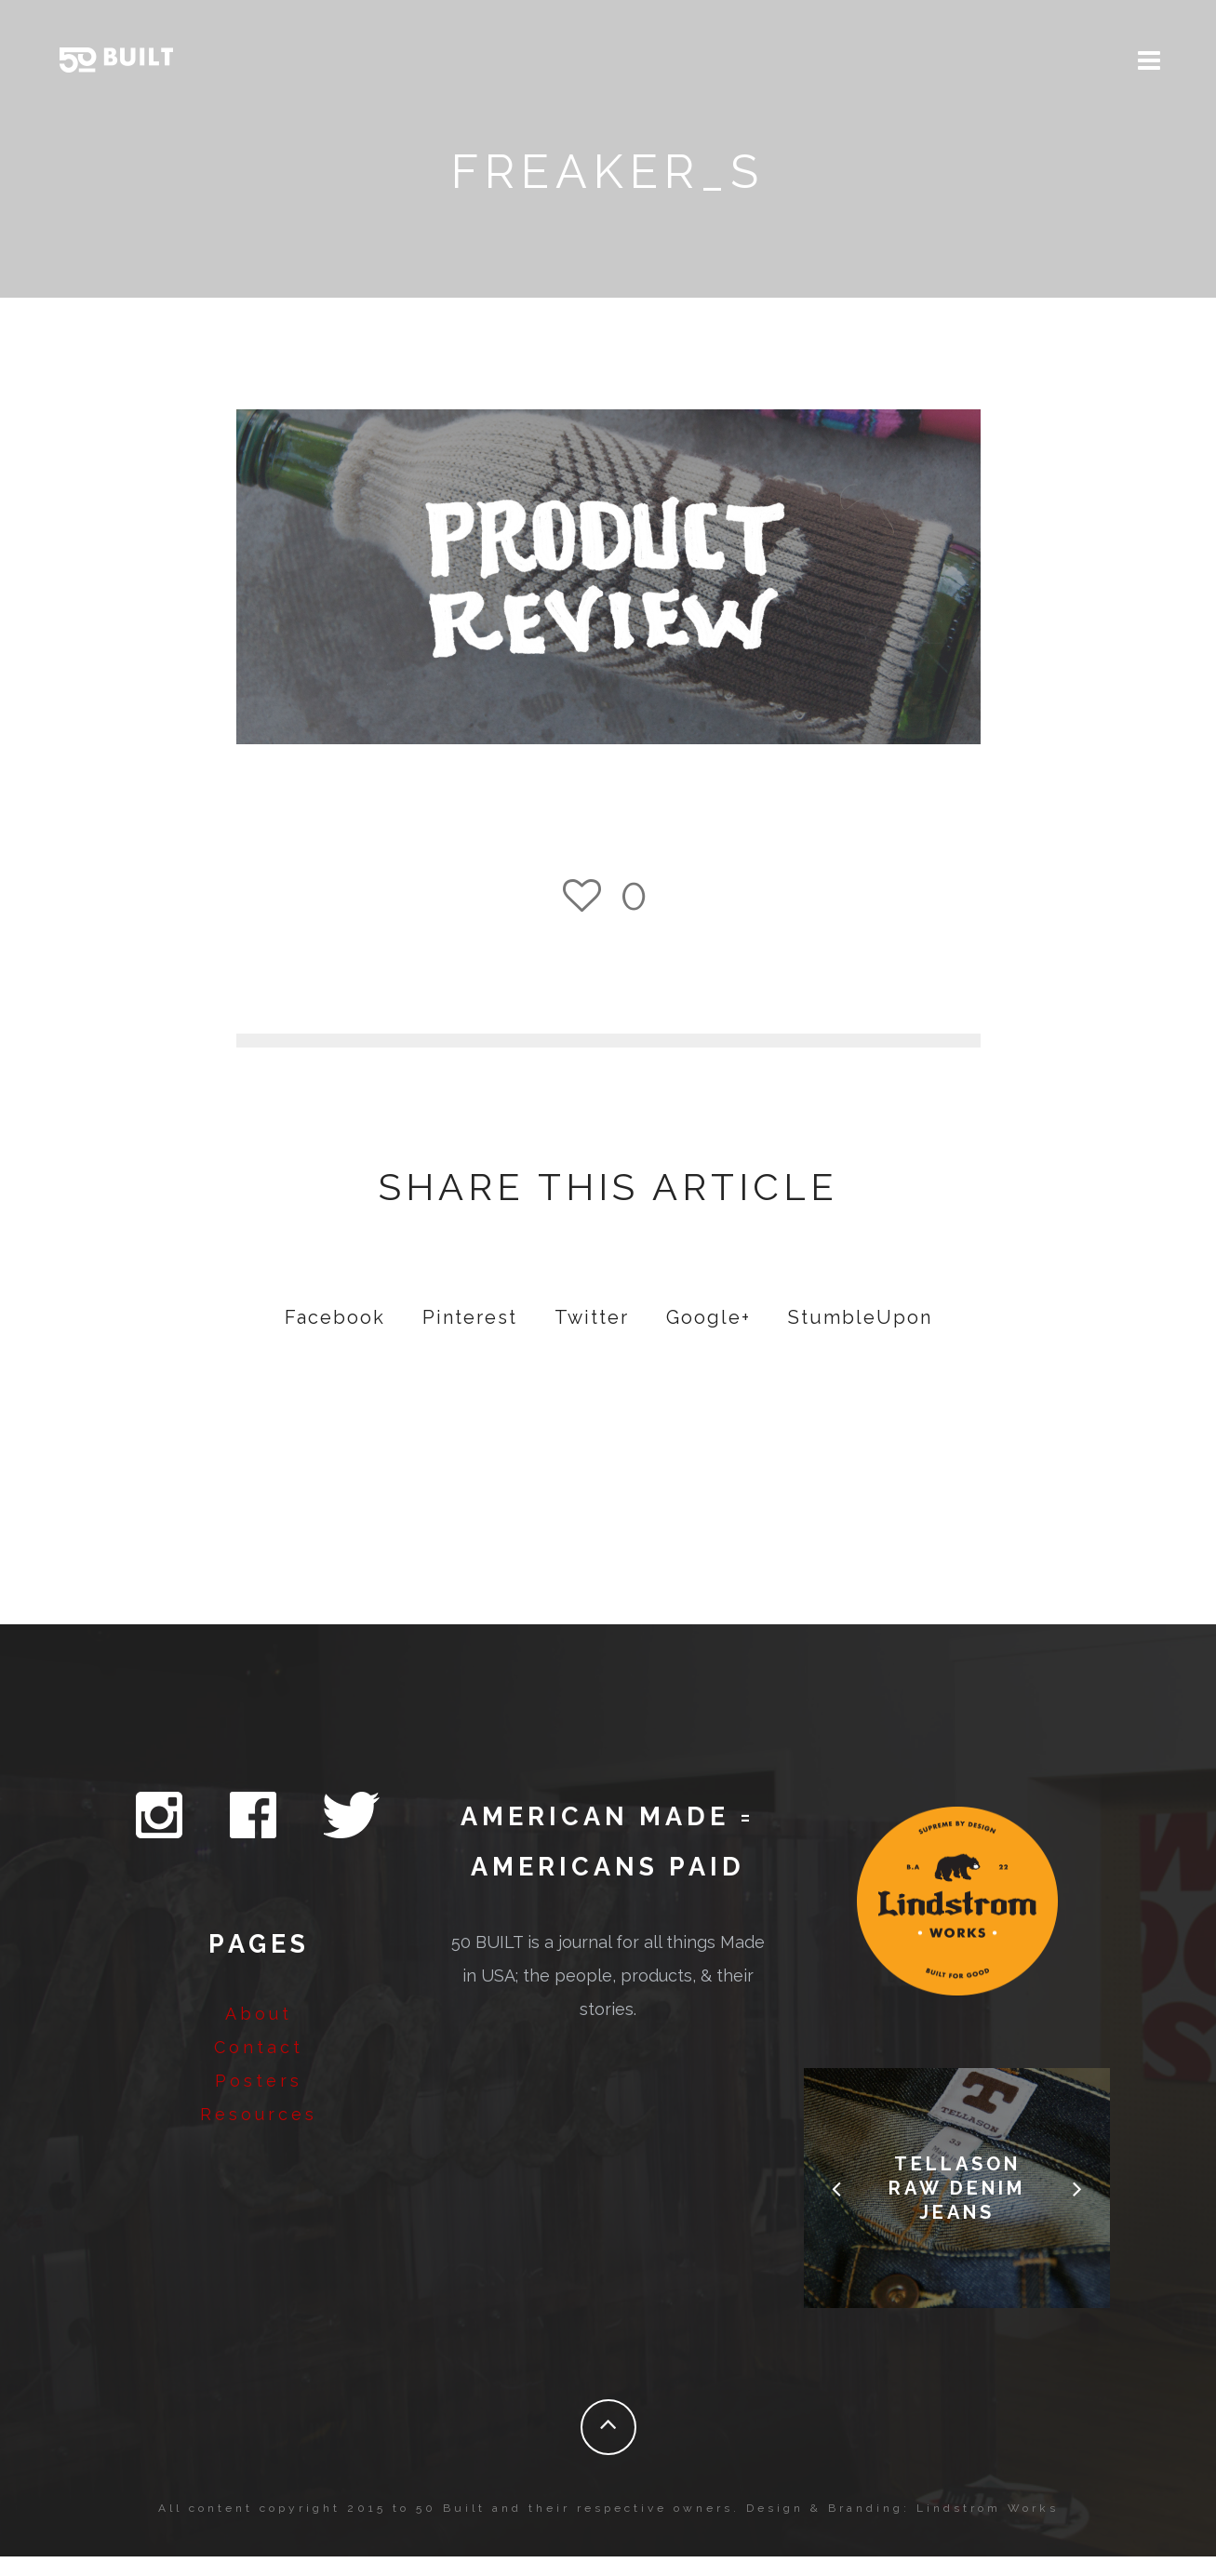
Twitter (592, 1337)
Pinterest (469, 1337)
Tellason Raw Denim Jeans (957, 2207)
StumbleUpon (860, 1337)
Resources (258, 2133)
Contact (258, 2066)
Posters (258, 2100)
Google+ (708, 1337)
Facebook (335, 1337)
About (258, 2033)
